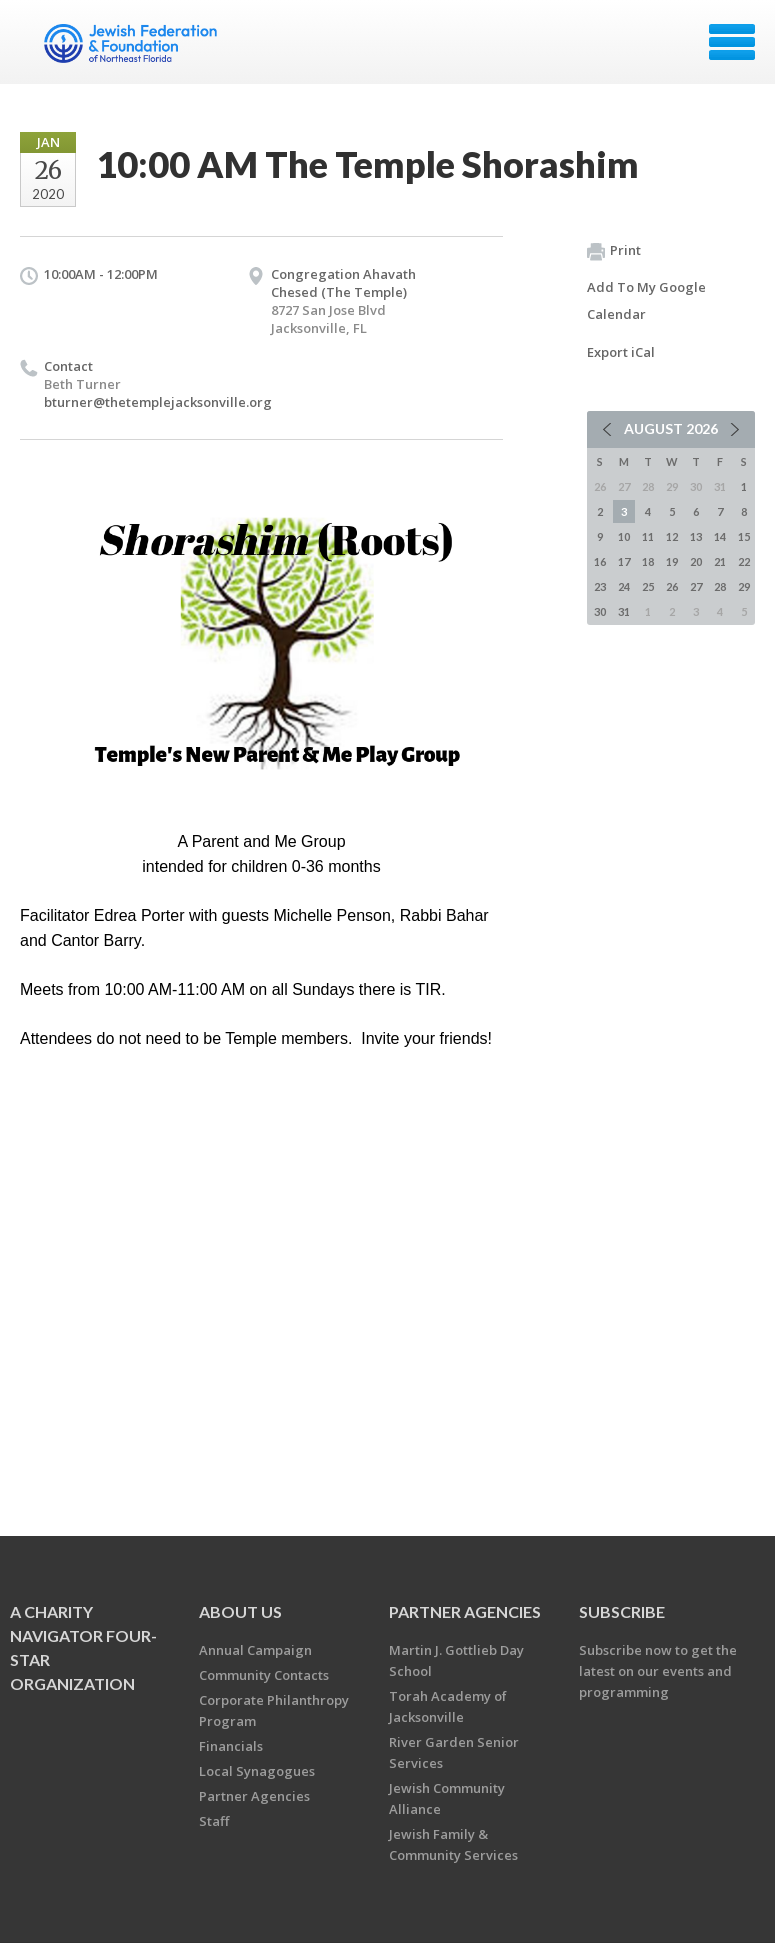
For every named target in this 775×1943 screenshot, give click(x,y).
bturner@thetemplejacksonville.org (158, 402)
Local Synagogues (257, 1771)
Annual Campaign (255, 1650)
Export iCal (621, 352)
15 (744, 536)
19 (672, 561)
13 (696, 536)
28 (720, 586)
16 (600, 561)
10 (624, 536)
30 (600, 611)
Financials (231, 1746)
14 (720, 536)
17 (624, 561)
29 (744, 586)
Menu (732, 42)
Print (614, 251)
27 (696, 586)
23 (600, 586)
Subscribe (622, 1611)
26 (672, 586)
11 (648, 536)
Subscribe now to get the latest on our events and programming (658, 1671)
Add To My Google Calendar (646, 300)
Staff (214, 1821)
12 (672, 536)
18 (648, 561)
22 (744, 561)
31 (624, 611)
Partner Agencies (254, 1796)
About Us (240, 1611)
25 (648, 586)
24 (624, 586)
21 (720, 561)
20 (696, 561)
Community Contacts (264, 1675)
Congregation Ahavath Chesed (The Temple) (343, 283)
